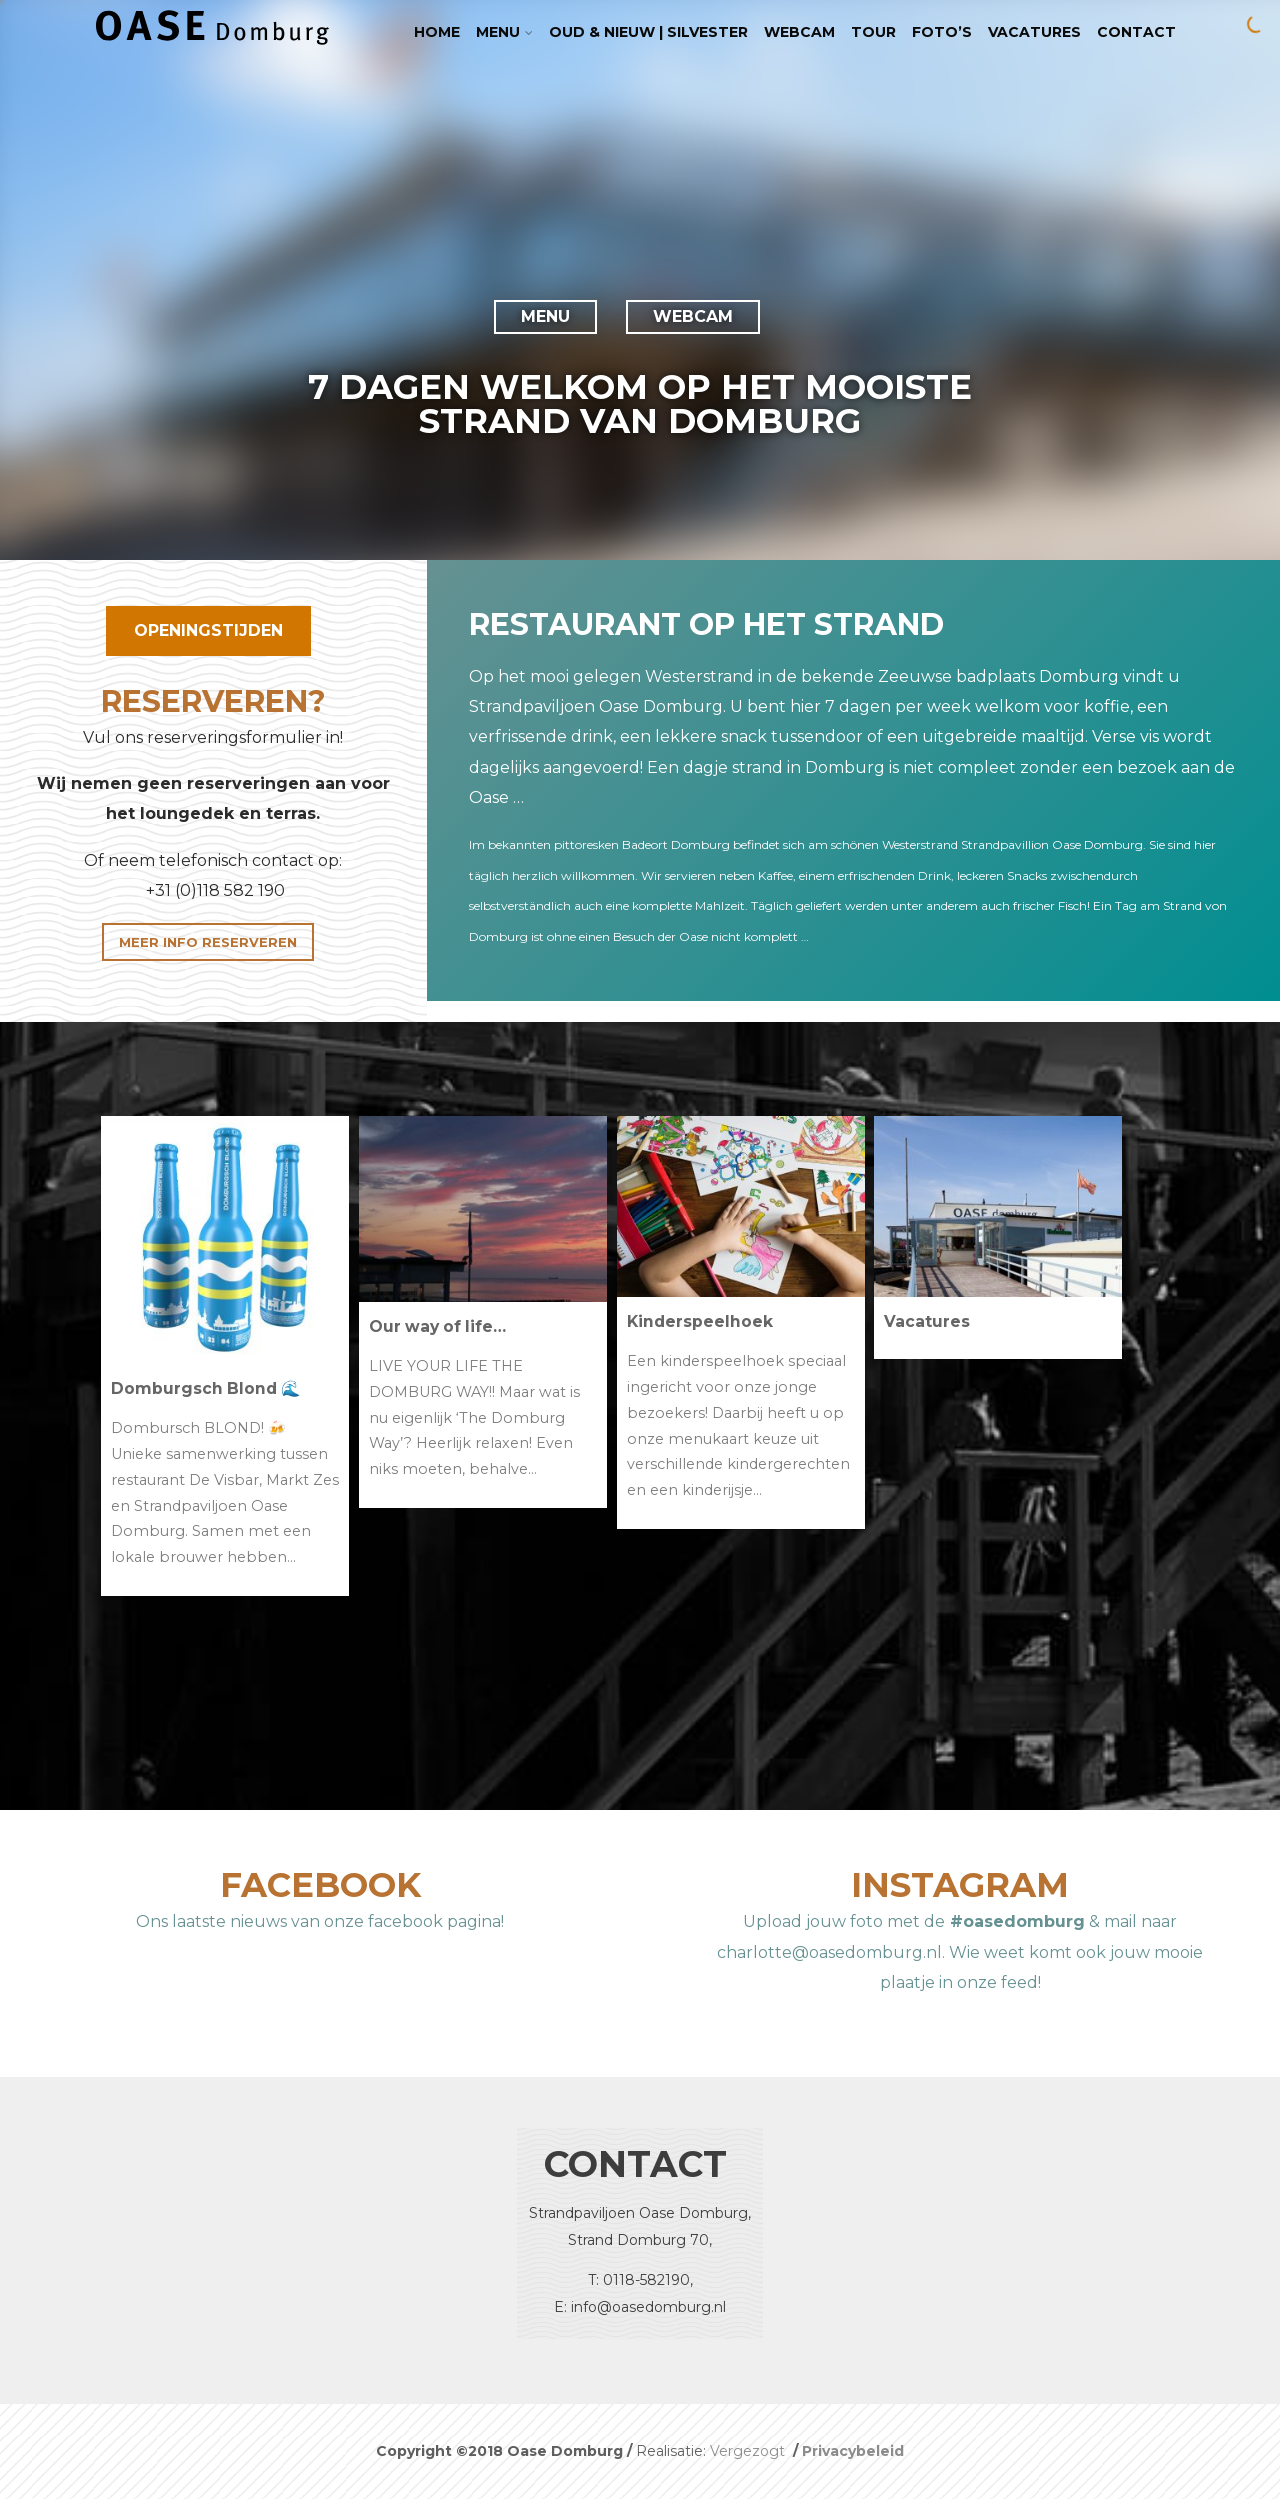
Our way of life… (437, 1326)
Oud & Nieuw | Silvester (648, 32)
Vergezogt (749, 2451)
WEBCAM (693, 316)
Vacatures (1034, 32)
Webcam (799, 32)
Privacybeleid (853, 2451)
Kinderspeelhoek (700, 1321)
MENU (545, 316)
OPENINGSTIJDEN (208, 630)
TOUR (873, 32)
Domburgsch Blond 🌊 (205, 1388)
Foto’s (942, 32)
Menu (504, 32)
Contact (1136, 32)
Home (437, 32)
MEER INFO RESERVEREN (208, 942)
